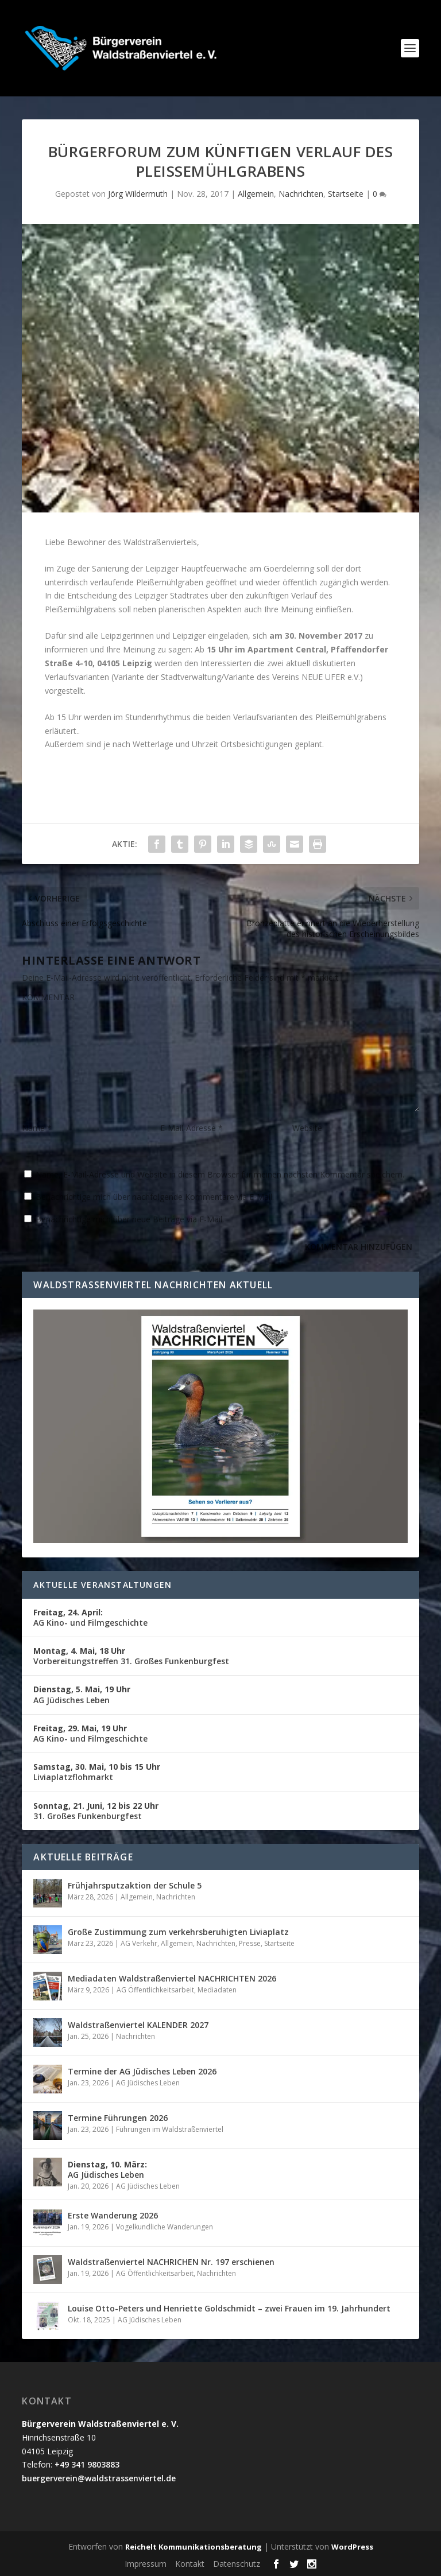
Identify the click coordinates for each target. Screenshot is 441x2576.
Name (37, 1127)
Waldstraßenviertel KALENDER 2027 (138, 2024)
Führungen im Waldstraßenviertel (169, 2129)
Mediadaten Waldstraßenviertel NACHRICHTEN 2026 (172, 1978)
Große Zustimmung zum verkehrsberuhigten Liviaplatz (178, 1931)
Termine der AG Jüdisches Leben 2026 (142, 2071)
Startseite (345, 193)
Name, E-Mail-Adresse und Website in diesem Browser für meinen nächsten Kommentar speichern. (220, 1174)
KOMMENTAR (48, 997)
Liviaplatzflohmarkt (96, 1771)
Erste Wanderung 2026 (113, 2215)
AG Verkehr (139, 1943)
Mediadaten (217, 1990)
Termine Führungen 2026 (118, 2117)
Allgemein (256, 193)
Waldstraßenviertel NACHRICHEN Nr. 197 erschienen (171, 2261)
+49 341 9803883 (87, 2464)
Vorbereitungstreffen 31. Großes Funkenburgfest (131, 1655)
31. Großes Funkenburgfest (95, 1810)
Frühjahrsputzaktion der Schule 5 (135, 1885)
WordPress (352, 2547)
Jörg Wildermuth (138, 193)
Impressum (146, 2563)
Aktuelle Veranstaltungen (102, 1584)
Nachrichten (300, 193)
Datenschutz (236, 2563)
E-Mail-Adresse (191, 1127)
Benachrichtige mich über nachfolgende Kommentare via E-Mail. (155, 1196)
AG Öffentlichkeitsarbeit (155, 1990)
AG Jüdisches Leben (81, 1694)
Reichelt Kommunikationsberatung (193, 2547)
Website (307, 1127)
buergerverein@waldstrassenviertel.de (99, 2478)
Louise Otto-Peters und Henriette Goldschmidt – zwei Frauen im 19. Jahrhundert (229, 2308)
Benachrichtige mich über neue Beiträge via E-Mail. (130, 1219)
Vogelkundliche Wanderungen (164, 2227)
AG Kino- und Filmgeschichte (90, 1617)
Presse (250, 1943)
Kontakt (189, 2563)
